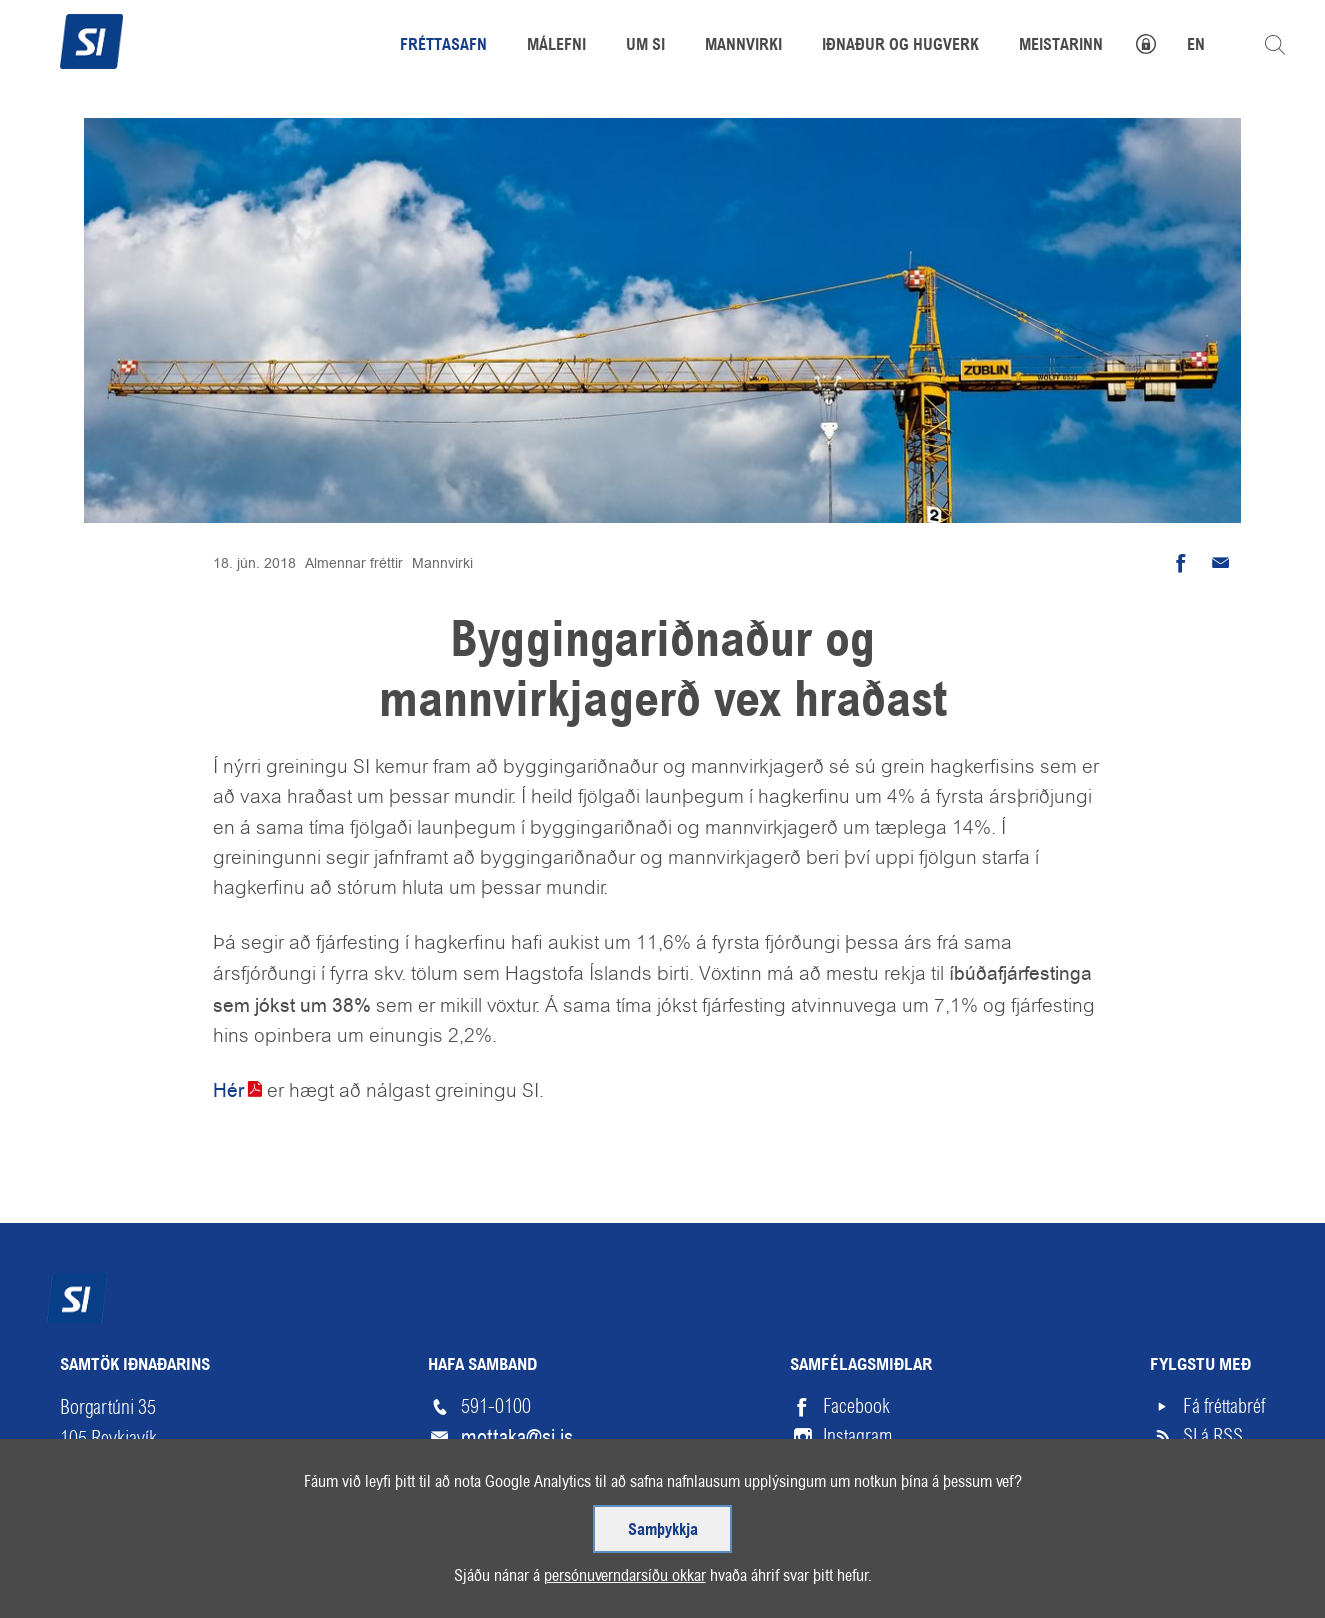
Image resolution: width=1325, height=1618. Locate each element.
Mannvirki (442, 563)
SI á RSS (1213, 1436)
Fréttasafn (443, 46)
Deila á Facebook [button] (1181, 563)
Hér (228, 1090)
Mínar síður (1156, 41)
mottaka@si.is (517, 1437)
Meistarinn (1061, 46)
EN (1196, 46)
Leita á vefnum (1275, 45)
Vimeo (845, 1496)
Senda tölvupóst (1221, 563)
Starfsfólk (493, 1466)
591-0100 (496, 1406)
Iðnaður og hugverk (900, 46)
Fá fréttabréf (1224, 1406)
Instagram (857, 1436)
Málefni (556, 46)
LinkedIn (853, 1466)
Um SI (645, 46)
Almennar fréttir (354, 563)
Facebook (856, 1406)
